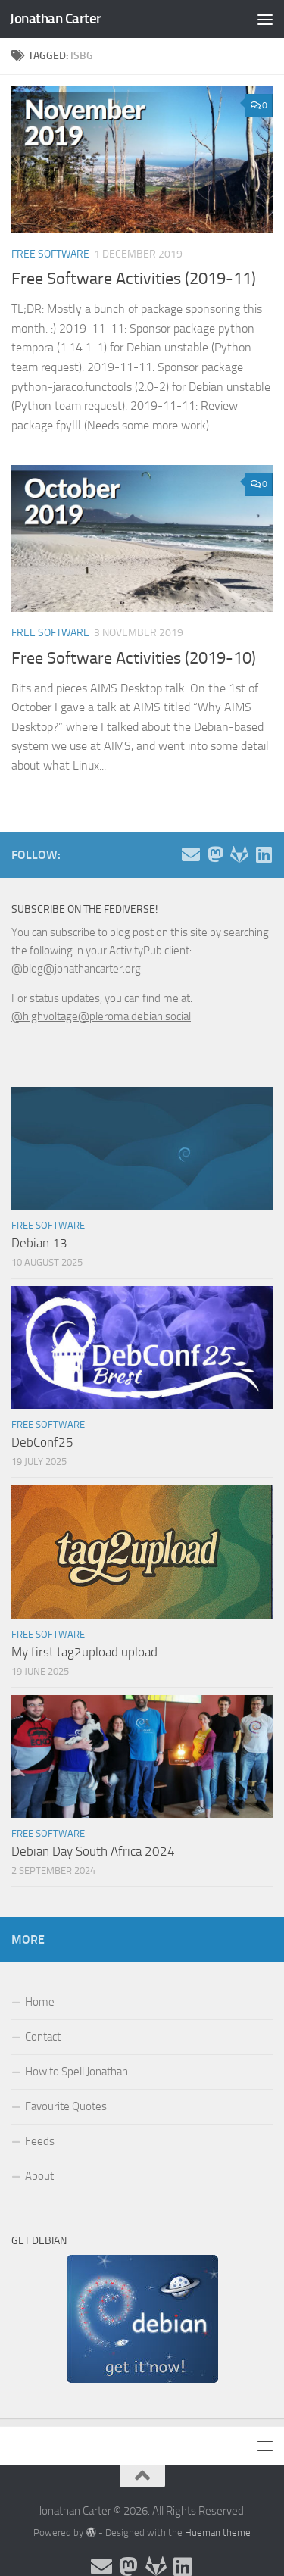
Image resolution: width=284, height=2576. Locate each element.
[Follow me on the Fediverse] (215, 854)
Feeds (40, 2141)
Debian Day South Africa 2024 (93, 1851)
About (39, 2176)
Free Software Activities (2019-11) (133, 279)
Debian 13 (39, 1243)
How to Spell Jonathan (76, 2071)
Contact (43, 2037)
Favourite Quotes (66, 2106)
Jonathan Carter (55, 18)
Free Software (50, 254)
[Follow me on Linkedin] (263, 854)
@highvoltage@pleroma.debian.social (101, 1016)
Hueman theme (218, 2532)
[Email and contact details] (191, 854)
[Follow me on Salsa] (239, 854)
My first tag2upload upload (84, 1652)
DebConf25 (42, 1442)
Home (40, 2002)
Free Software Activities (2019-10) (133, 658)
